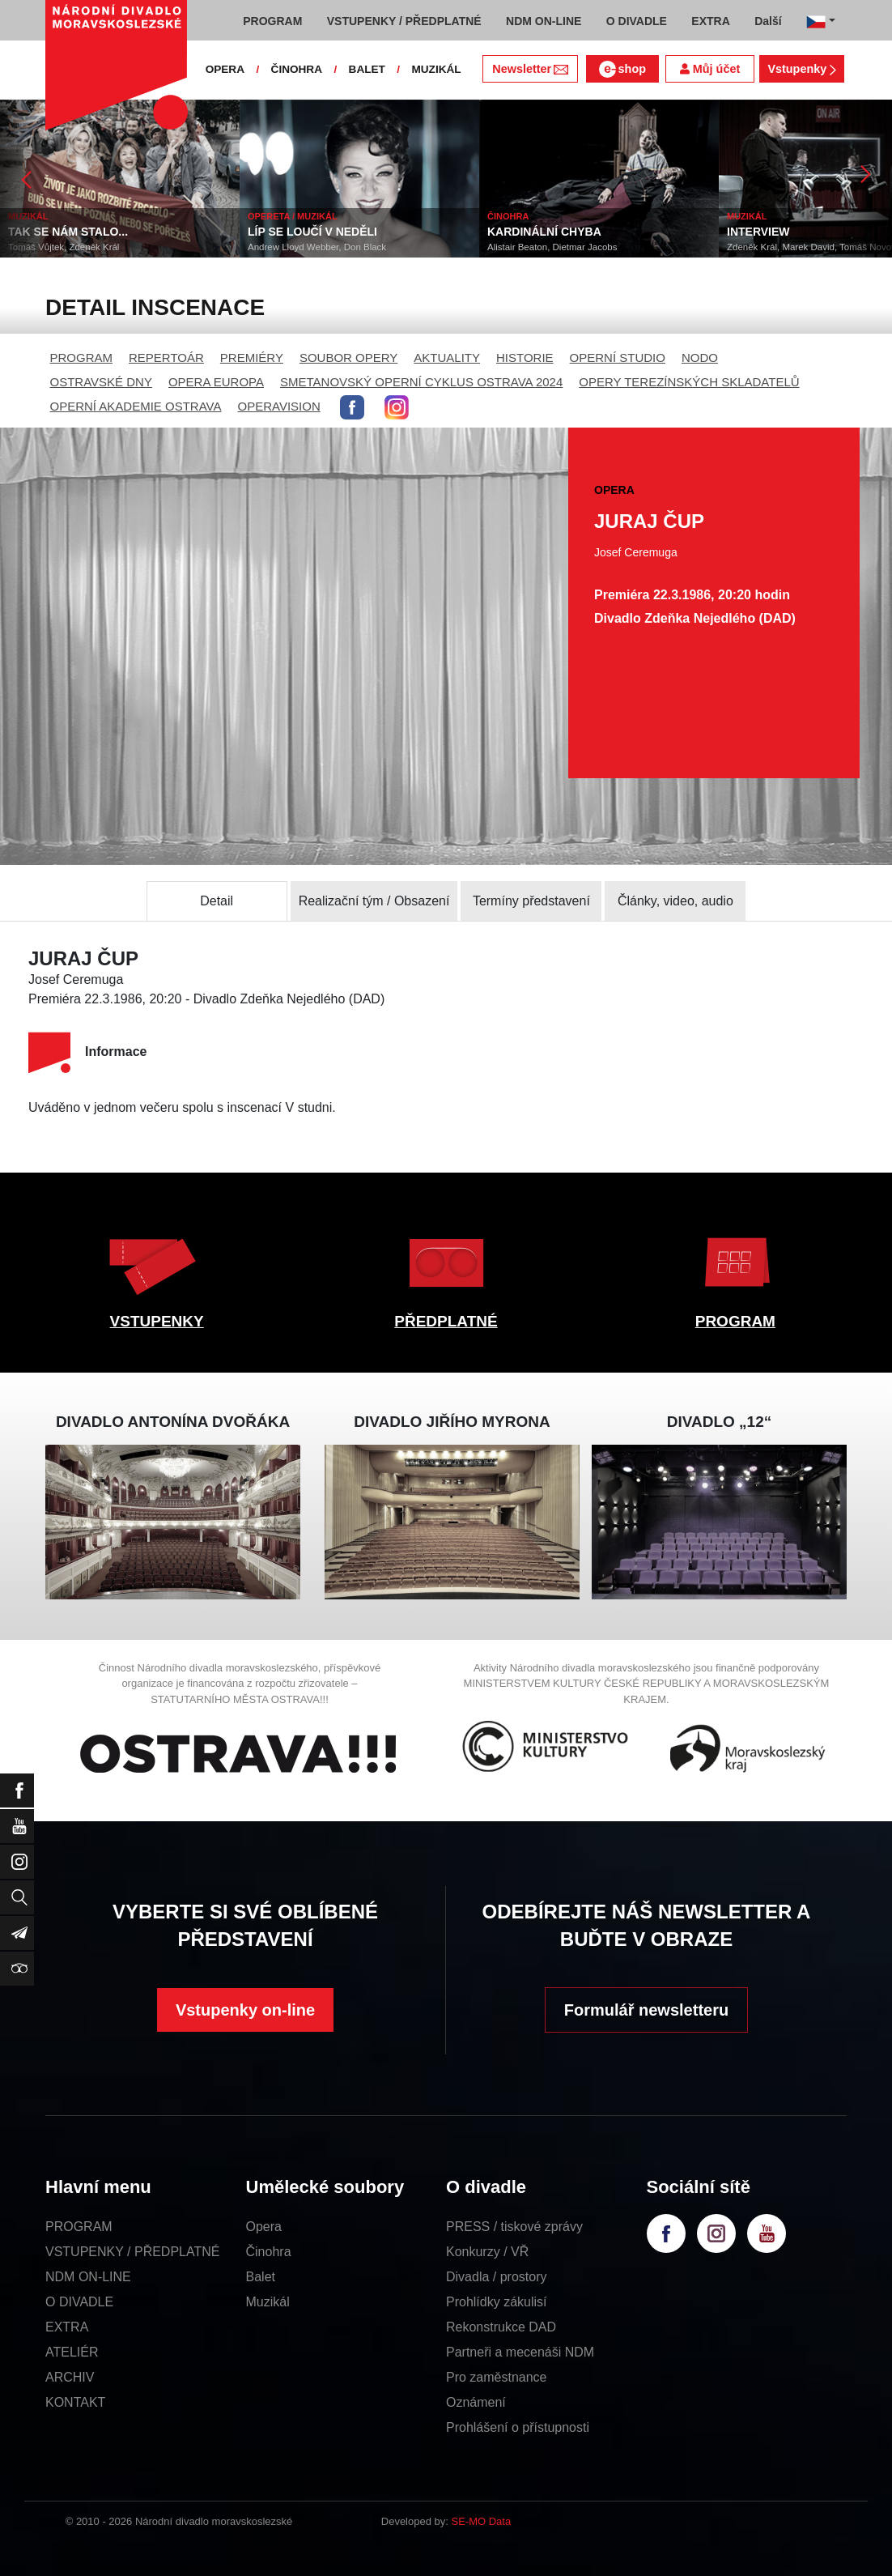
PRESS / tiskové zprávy (514, 2226)
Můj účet (710, 68)
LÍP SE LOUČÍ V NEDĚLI (312, 231)
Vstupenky (801, 68)
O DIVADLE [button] (636, 21)
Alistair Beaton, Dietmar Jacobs (552, 247)
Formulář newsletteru (646, 2010)
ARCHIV (69, 2377)
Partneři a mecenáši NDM (520, 2352)
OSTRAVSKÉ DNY (101, 382)
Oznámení (476, 2402)
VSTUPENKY (157, 1321)
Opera (264, 2226)
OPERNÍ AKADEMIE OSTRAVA (136, 406)
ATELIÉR (72, 2352)
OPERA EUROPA (216, 382)
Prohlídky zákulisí (496, 2302)
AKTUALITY (447, 357)
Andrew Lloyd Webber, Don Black (317, 247)
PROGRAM (81, 357)
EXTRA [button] (710, 21)
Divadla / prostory (496, 2277)
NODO (700, 357)
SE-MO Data (482, 2521)
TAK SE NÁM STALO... (68, 231)
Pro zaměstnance (496, 2377)
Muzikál (268, 2302)
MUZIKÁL (436, 69)
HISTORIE (525, 357)
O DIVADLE (79, 2302)
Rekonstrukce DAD (501, 2327)
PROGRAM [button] (272, 21)
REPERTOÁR (166, 357)
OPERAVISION (279, 406)
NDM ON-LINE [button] (543, 21)
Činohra (268, 2252)
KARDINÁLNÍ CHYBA (544, 231)
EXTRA (66, 2327)
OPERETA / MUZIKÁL (293, 216)
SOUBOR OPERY (348, 357)
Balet (260, 2277)
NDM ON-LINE (88, 2277)
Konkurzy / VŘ (487, 2252)
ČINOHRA (296, 69)
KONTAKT (75, 2402)
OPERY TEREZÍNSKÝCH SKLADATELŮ (689, 382)
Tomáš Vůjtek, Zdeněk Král (63, 247)
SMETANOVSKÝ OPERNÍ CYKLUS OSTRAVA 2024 (421, 382)
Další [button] (767, 21)
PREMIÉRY (251, 357)
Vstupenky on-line (245, 2010)
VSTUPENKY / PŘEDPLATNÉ (132, 2252)
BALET (367, 69)
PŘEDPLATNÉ (445, 1321)
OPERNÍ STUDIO (617, 357)
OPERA (225, 69)
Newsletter (529, 68)
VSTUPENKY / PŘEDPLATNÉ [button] (404, 21)
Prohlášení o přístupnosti (517, 2427)
